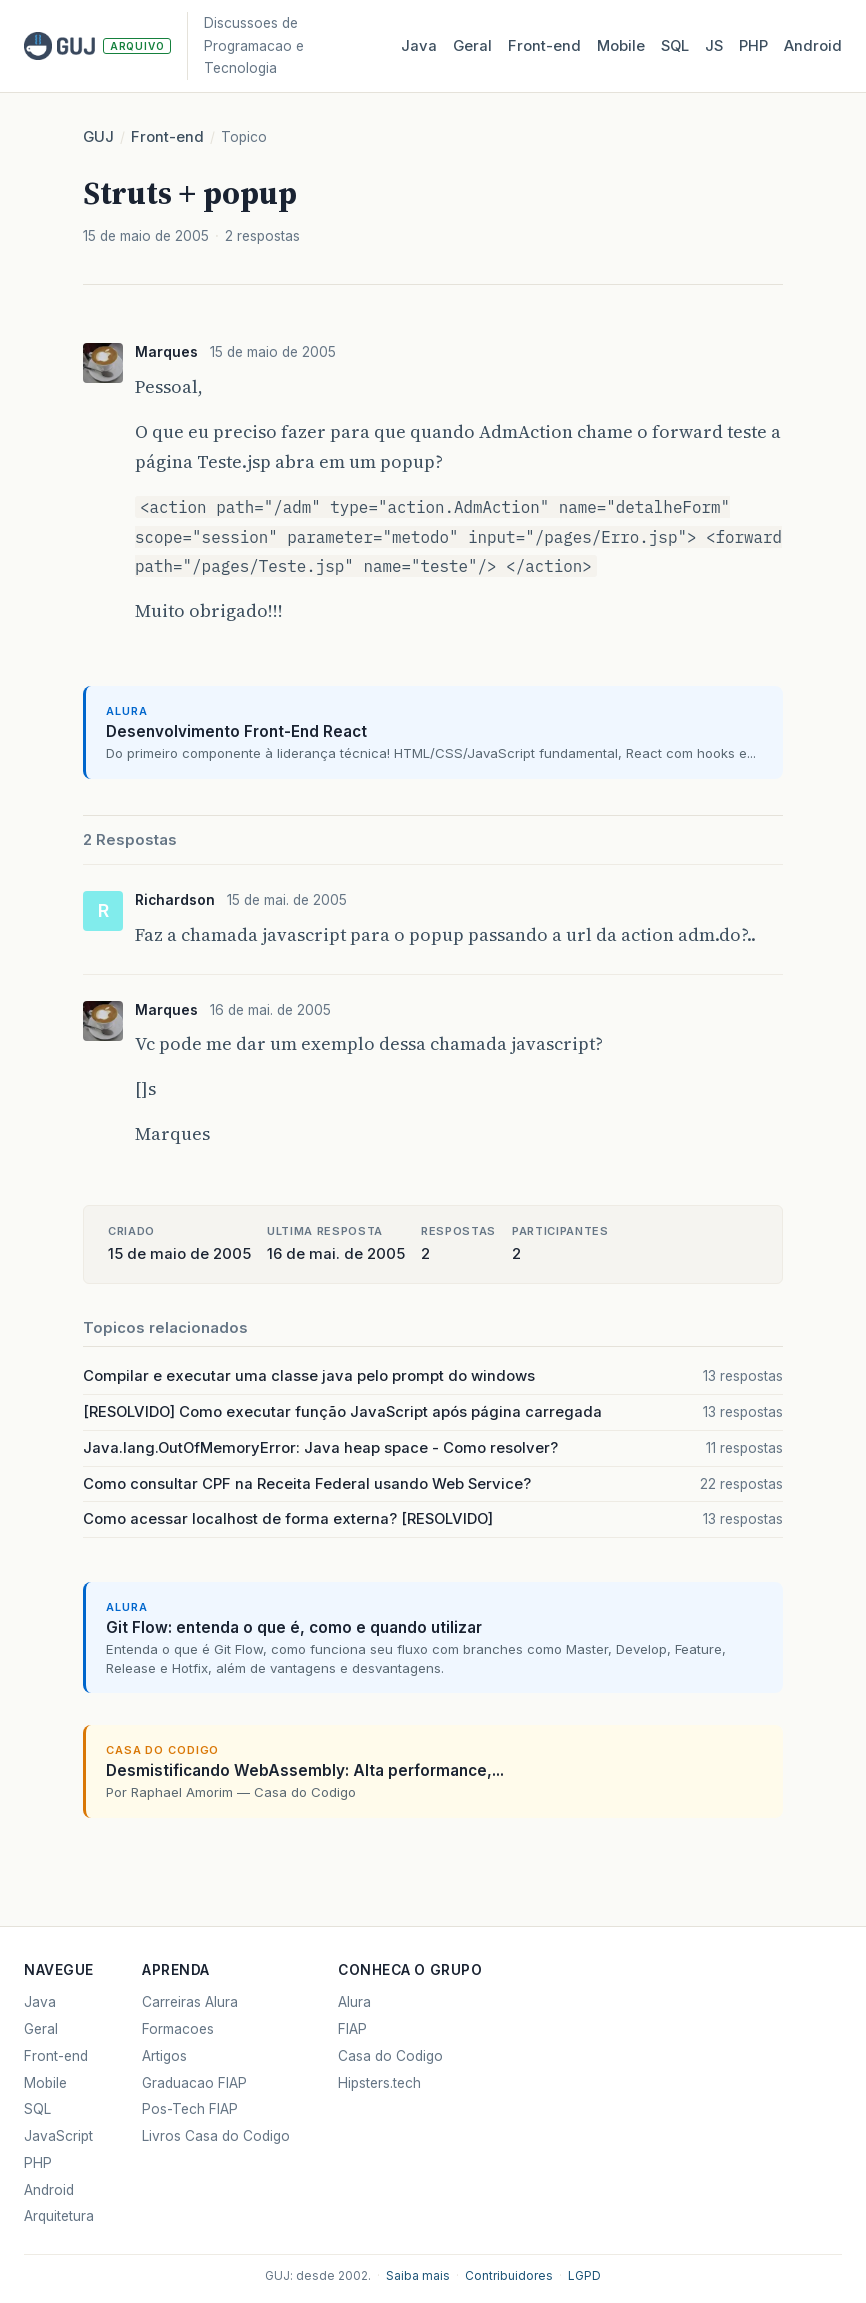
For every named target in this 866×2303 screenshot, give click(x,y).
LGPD (584, 2276)
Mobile (621, 46)
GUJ (98, 137)
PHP (753, 46)
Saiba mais (418, 2276)
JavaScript (58, 2136)
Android (813, 46)
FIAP (352, 2029)
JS (714, 46)
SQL (675, 46)
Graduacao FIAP (194, 2083)
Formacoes (178, 2029)
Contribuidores (509, 2276)
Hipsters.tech (379, 2083)
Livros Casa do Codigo (216, 2136)
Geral (472, 46)
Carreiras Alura (190, 2002)
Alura (354, 2002)
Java (419, 46)
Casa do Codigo (390, 2056)
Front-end (167, 137)
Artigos (164, 2056)
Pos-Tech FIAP (190, 2109)
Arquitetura (59, 2216)
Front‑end (544, 46)
